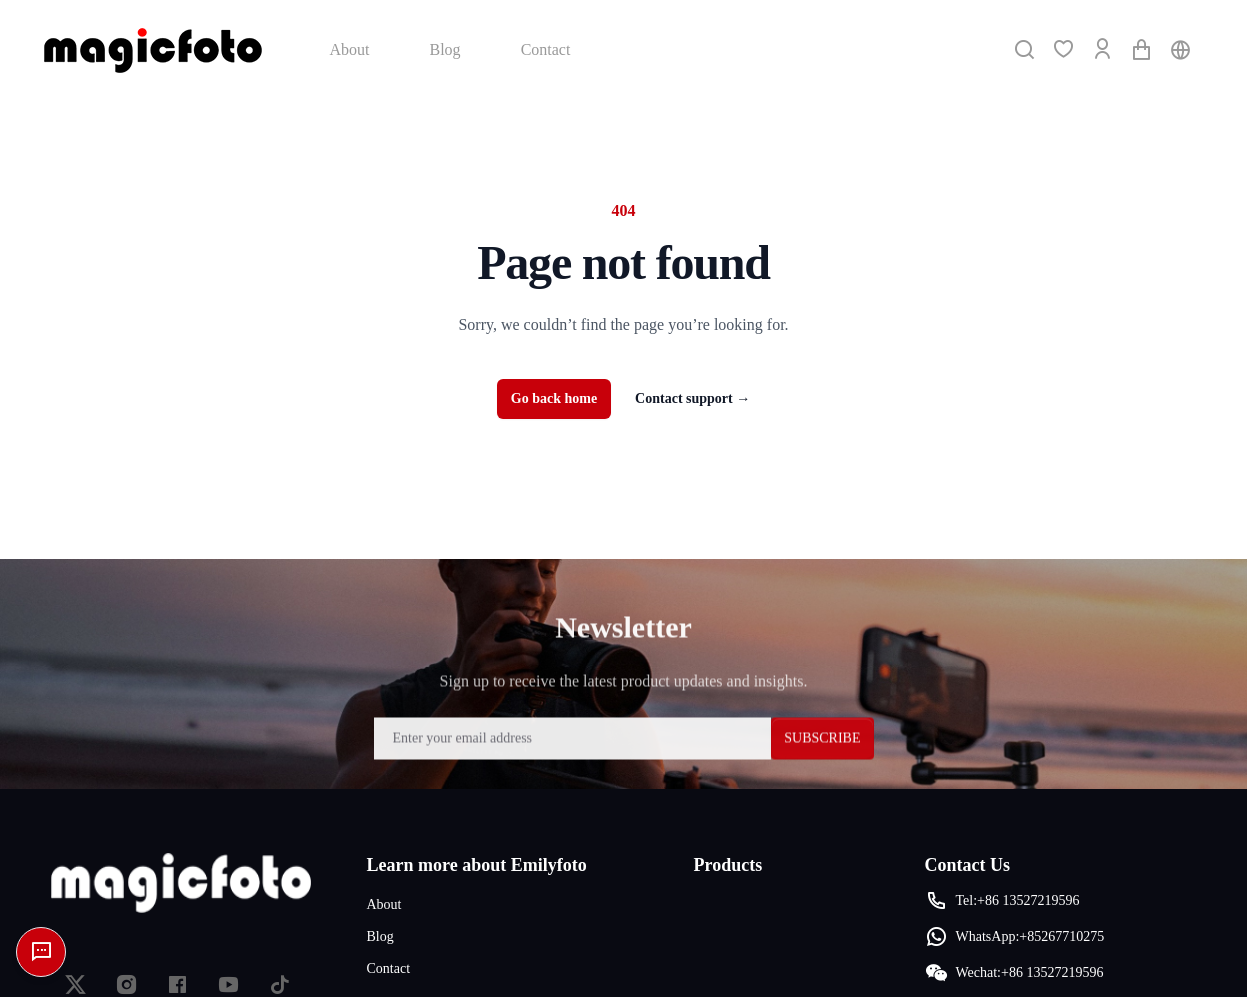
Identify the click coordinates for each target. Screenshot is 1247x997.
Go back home (554, 398)
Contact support (692, 398)
